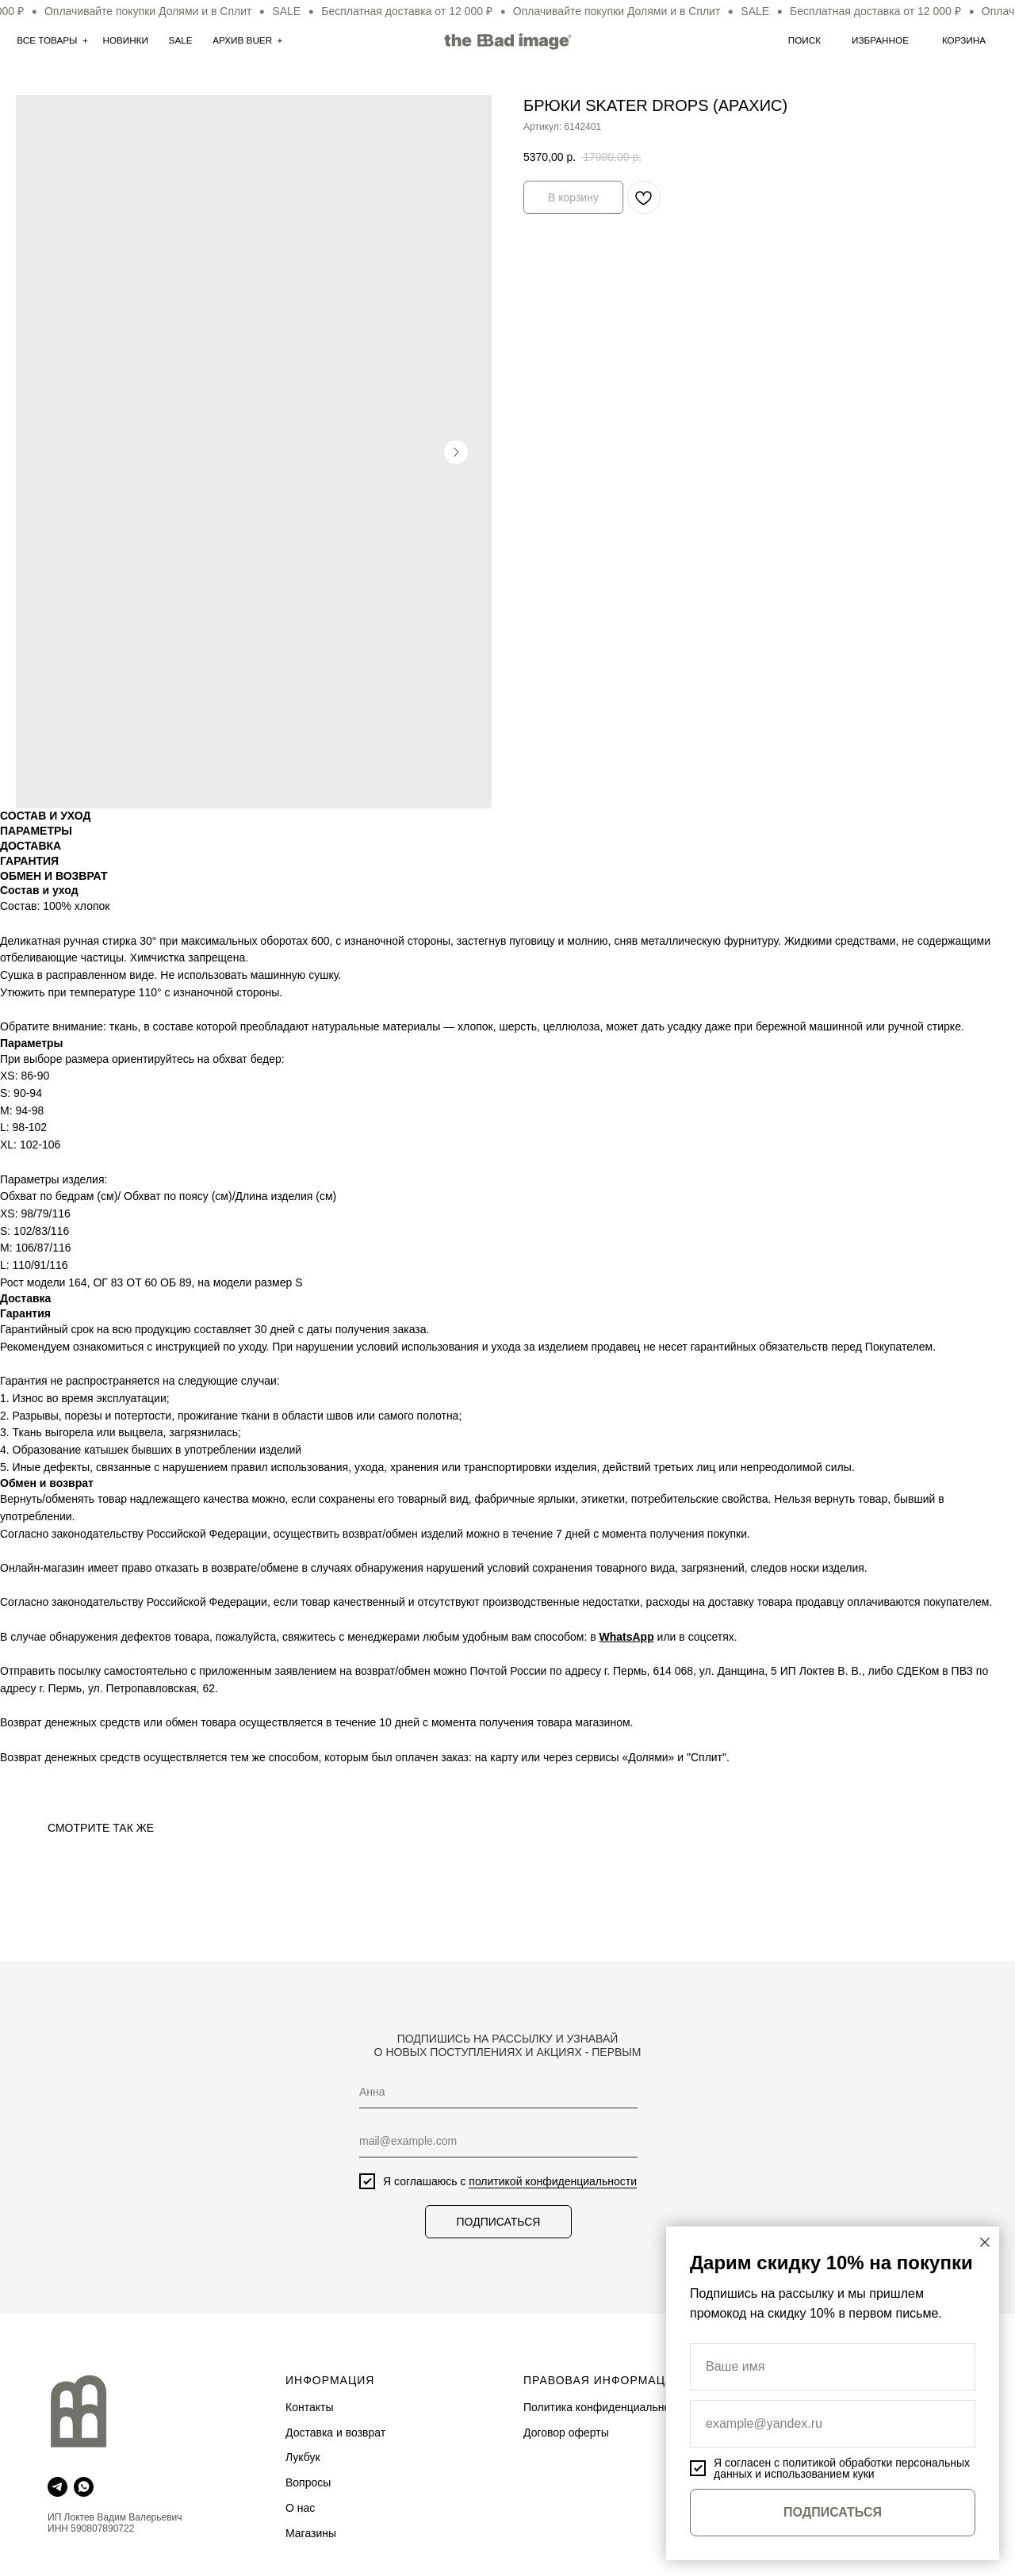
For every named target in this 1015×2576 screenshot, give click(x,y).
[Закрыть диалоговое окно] (984, 2242)
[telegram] (57, 2487)
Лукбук (302, 2457)
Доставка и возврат (335, 2432)
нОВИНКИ (125, 40)
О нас (300, 2507)
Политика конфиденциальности (605, 2407)
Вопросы (308, 2482)
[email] (498, 2140)
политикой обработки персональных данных (842, 2468)
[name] (498, 2091)
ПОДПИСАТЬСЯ (499, 2221)
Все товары (47, 40)
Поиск (804, 40)
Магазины (310, 2533)
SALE (181, 40)
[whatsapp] (84, 2487)
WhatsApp (626, 1636)
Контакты (309, 2407)
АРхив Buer (242, 40)
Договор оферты (566, 2432)
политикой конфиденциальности (553, 2181)
